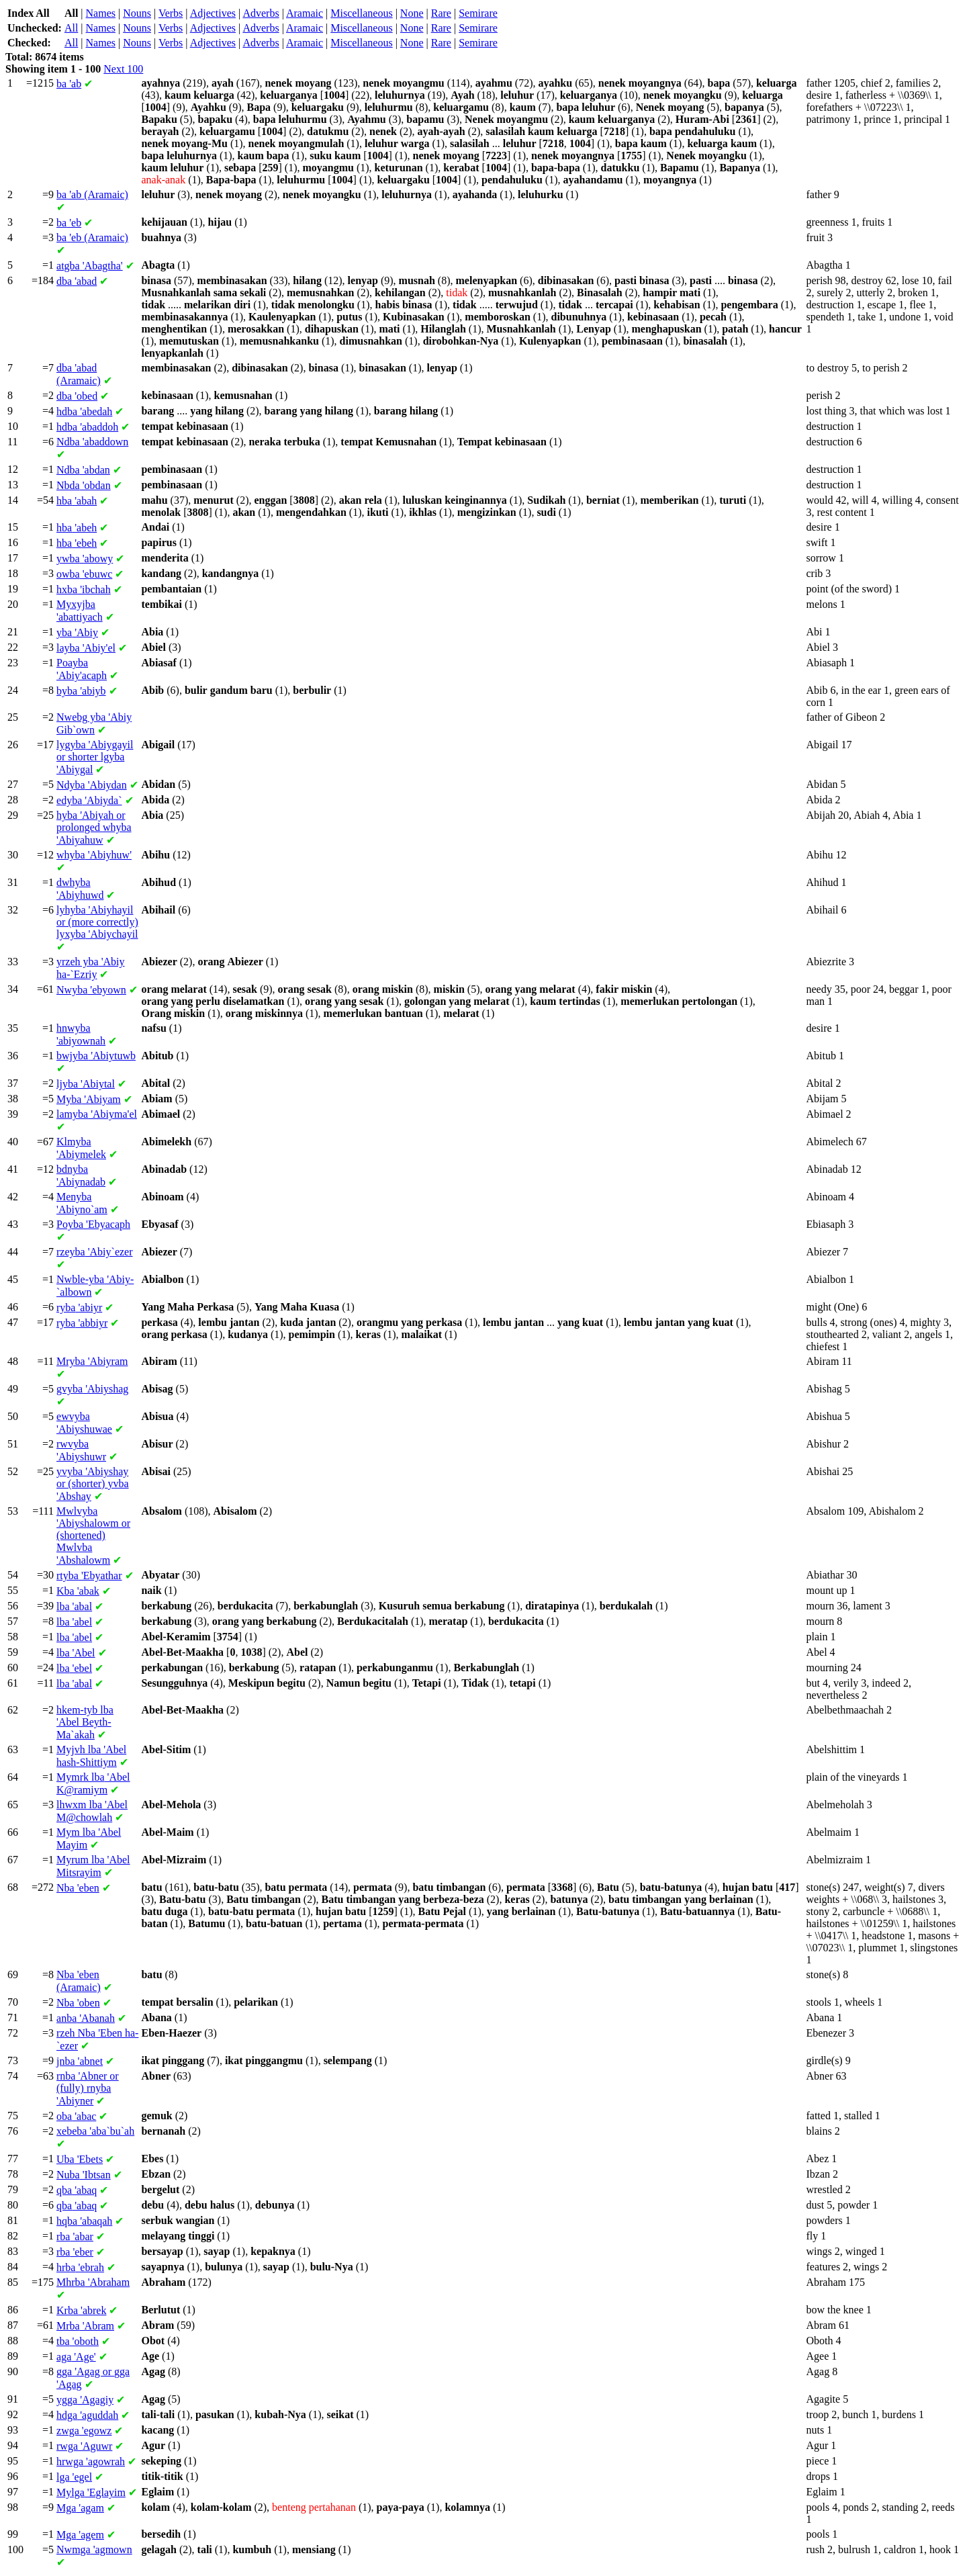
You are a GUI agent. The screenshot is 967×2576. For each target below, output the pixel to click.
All (71, 28)
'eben (77, 1888)
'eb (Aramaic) (92, 237)
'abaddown (92, 441)
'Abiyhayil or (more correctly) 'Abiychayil (97, 922)
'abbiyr (81, 1323)
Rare (441, 13)
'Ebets (79, 2159)
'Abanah (85, 2018)
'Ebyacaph (93, 1224)
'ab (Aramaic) (92, 194)
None (412, 13)
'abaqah (84, 2221)
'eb (68, 222)
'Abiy (77, 632)
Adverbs (260, 13)
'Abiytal (85, 1084)
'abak (77, 1591)
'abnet (79, 2061)
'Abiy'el (86, 648)
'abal (74, 1606)
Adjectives (213, 13)
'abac (76, 2116)
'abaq (76, 2190)
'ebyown (91, 989)
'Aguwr (84, 2446)
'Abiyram (92, 1361)
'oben (78, 2002)
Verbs (170, 13)
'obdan (83, 485)
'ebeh (76, 543)
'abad (76, 281)
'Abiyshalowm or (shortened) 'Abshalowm (93, 1535)
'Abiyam (88, 1099)
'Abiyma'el (96, 1114)
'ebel (74, 1668)
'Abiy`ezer (94, 1251)
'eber (74, 2252)
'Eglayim (91, 2492)
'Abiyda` (89, 800)
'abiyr (79, 1307)
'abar (74, 2236)
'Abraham (93, 2282)
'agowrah (90, 2461)
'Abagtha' (89, 265)
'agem (80, 2534)
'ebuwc (84, 574)
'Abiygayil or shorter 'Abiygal (94, 757)
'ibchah (83, 589)
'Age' (76, 2356)
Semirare (478, 13)
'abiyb (81, 691)
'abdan (83, 470)
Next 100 (123, 69)
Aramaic (304, 13)
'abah (76, 500)
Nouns (137, 13)
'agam (80, 2508)
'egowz (83, 2430)
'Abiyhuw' (94, 854)
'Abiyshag (92, 1388)
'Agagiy (84, 2399)
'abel (74, 1622)
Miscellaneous (361, 13)
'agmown (94, 2549)
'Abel (75, 1652)
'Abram (85, 2325)
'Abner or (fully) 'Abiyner (87, 2088)
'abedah (84, 411)
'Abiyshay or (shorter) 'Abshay (92, 1484)
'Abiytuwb (96, 1055)
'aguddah (87, 2415)
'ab (68, 83)
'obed (76, 396)
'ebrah (80, 2267)
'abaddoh (87, 427)
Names (101, 13)
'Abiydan (91, 785)
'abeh (76, 527)
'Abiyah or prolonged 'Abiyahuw (94, 827)
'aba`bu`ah (95, 2131)
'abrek (81, 2310)
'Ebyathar (89, 1575)
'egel (74, 2477)
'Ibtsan (83, 2174)
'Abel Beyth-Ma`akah (84, 1722)
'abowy (84, 558)
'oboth (77, 2341)
